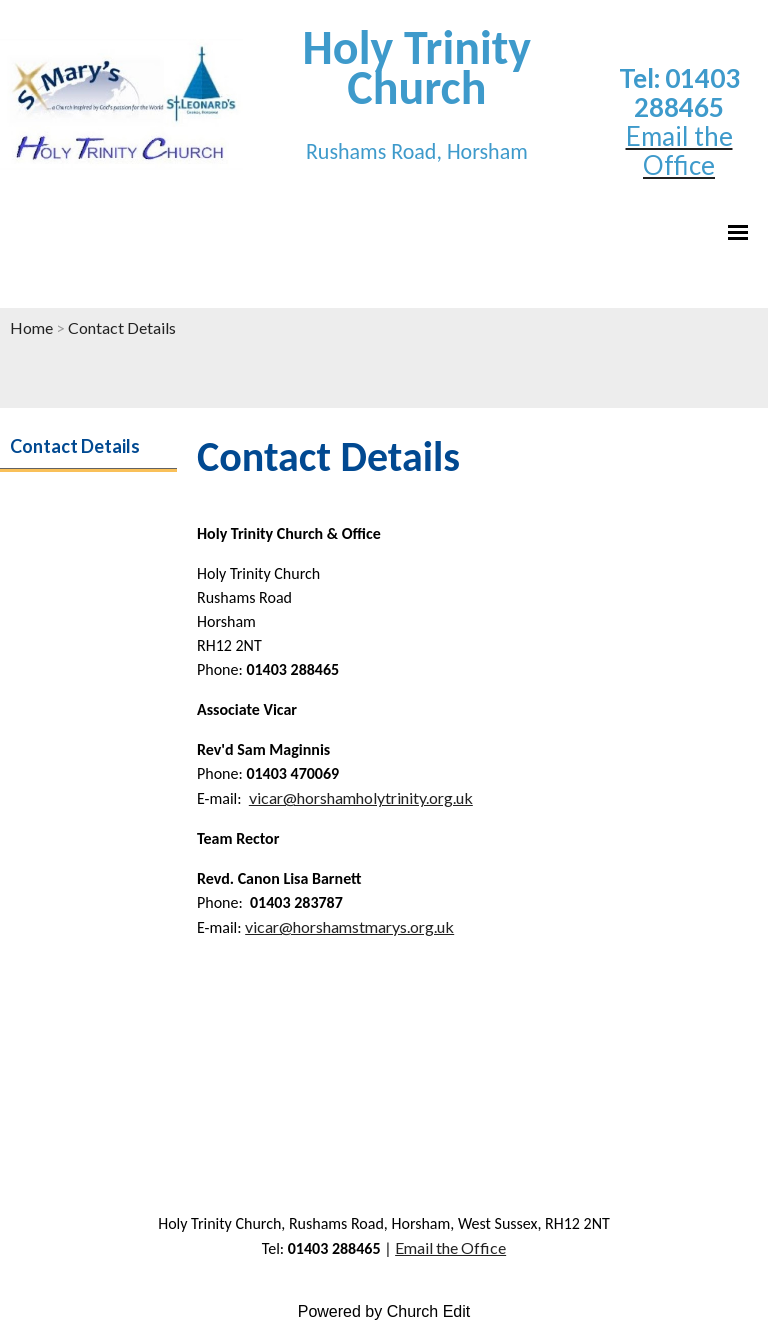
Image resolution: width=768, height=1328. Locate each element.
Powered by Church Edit (384, 1311)
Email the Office (450, 1247)
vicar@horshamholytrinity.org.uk (361, 797)
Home (31, 327)
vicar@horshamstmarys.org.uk (349, 926)
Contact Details (122, 327)
